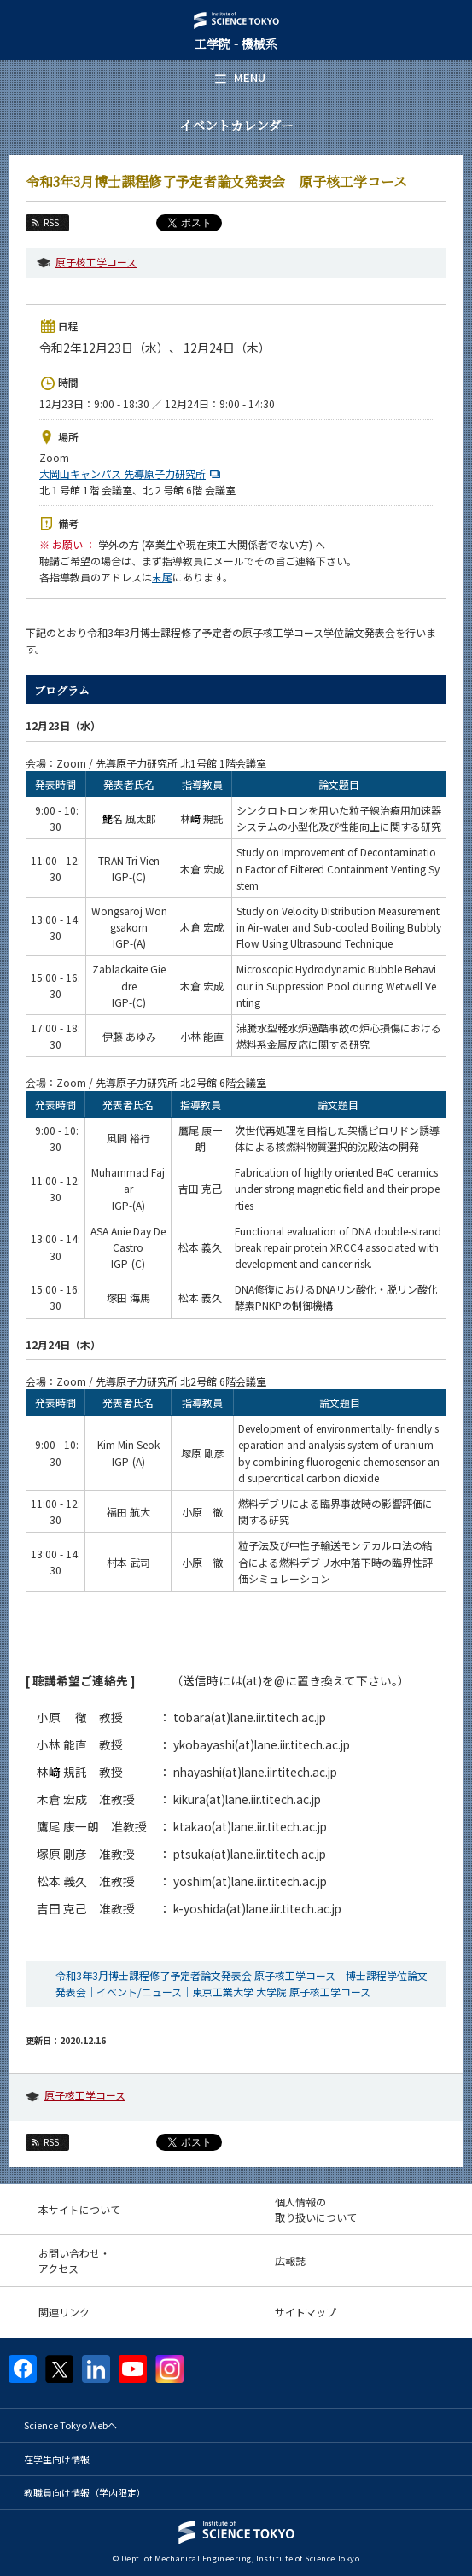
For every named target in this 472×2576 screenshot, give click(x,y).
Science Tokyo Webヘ (70, 2425)
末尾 (162, 577)
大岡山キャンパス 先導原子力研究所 (131, 473)
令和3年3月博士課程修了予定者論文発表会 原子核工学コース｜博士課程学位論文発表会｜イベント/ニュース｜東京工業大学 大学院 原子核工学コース (241, 1983)
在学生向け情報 (57, 2459)
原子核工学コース (96, 261)
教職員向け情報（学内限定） (85, 2492)
